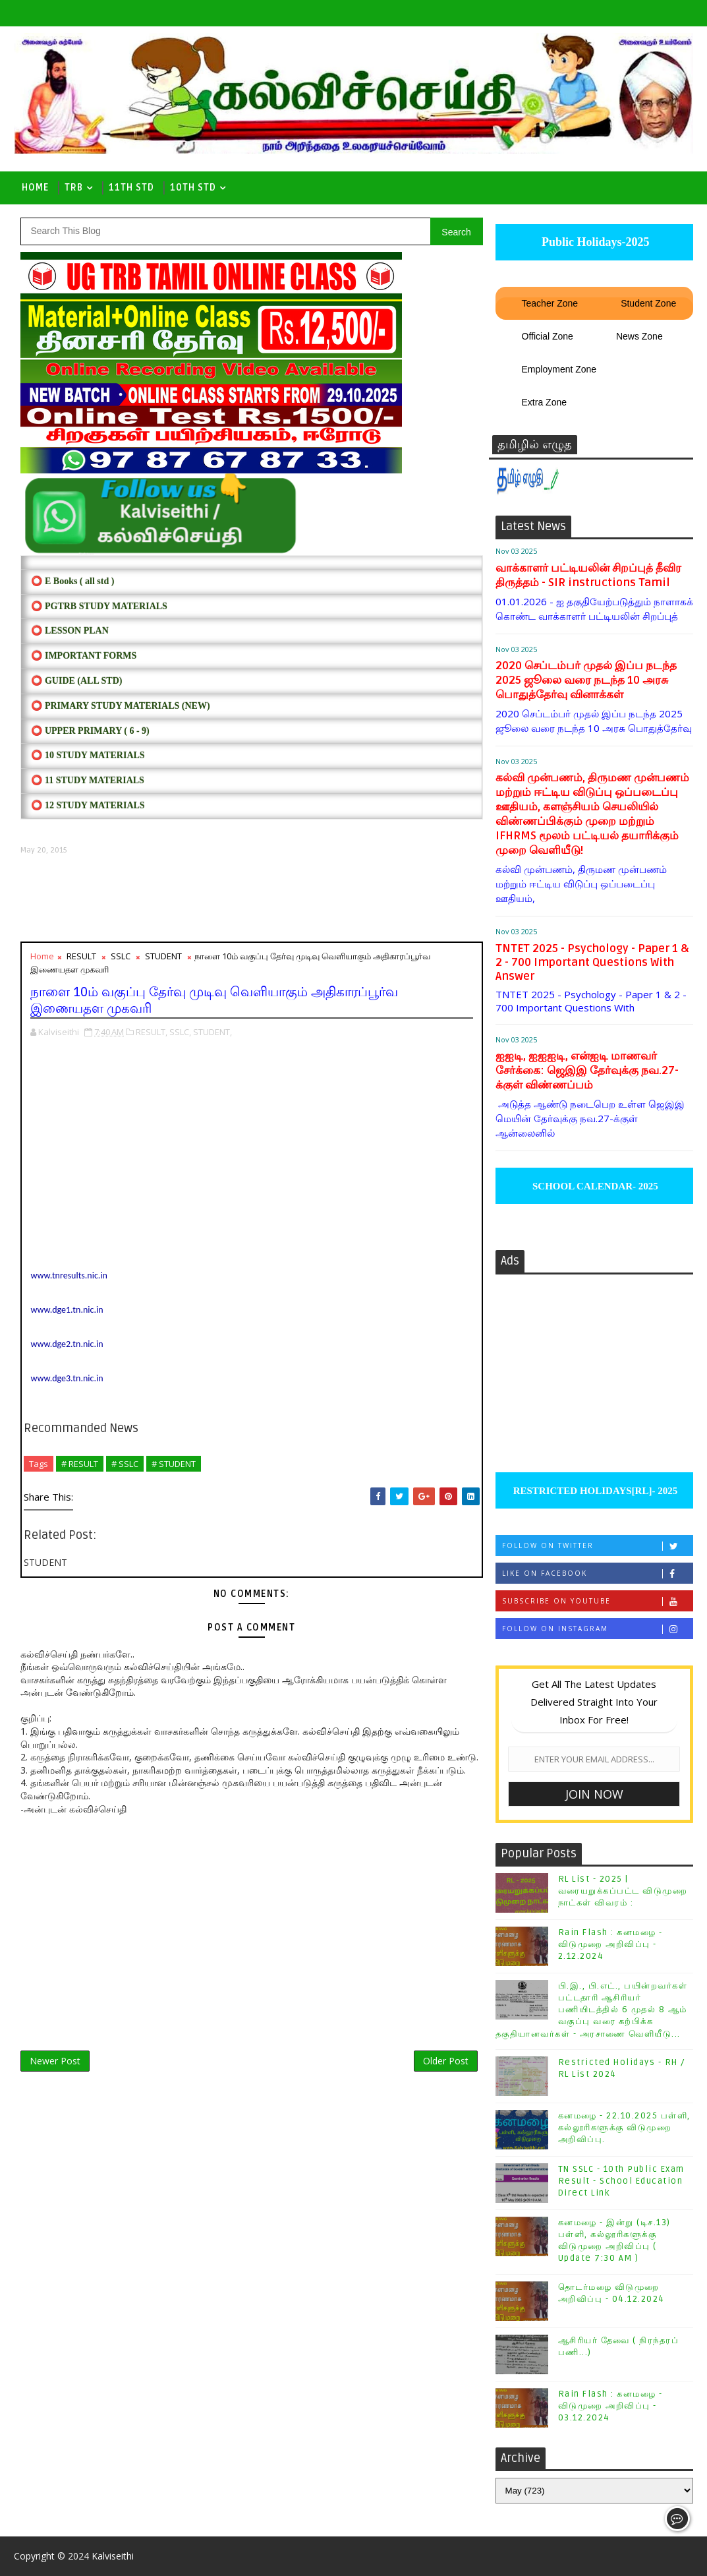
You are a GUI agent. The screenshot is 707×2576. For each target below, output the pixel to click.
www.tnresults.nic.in (68, 1275)
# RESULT (79, 1464)
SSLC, (180, 1032)
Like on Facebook (597, 1573)
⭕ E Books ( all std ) (72, 581)
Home (35, 187)
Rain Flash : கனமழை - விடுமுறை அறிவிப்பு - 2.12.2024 (610, 1944)
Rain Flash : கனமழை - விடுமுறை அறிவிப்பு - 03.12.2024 (610, 2406)
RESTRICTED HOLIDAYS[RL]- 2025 (594, 1490)
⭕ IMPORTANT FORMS (83, 656)
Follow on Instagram (597, 1629)
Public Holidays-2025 (594, 242)
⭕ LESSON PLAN (69, 631)
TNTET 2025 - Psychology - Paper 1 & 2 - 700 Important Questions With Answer (592, 962)
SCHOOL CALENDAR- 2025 (594, 1186)
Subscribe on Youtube (597, 1601)
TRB (74, 187)
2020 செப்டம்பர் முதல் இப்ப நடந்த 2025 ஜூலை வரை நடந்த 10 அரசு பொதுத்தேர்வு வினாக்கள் (586, 680)
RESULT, (151, 1032)
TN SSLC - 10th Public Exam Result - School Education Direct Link (621, 2181)
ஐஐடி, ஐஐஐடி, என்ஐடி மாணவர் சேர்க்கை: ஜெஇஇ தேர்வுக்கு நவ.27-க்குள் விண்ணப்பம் (587, 1070)
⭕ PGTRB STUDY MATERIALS (99, 606)
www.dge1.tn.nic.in (66, 1309)
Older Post (445, 2060)
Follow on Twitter (597, 1546)
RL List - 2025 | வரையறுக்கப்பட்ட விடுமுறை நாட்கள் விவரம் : (623, 1891)
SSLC (120, 956)
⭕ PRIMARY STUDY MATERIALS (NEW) (120, 706)
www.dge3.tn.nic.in (66, 1378)
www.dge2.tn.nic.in (66, 1344)
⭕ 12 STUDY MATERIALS (87, 805)
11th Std (131, 187)
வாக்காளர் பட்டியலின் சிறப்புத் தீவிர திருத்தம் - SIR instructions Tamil (588, 575)
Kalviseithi (113, 2556)
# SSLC (124, 1464)
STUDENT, (212, 1032)
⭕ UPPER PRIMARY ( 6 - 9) (90, 731)
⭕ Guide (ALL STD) (76, 681)
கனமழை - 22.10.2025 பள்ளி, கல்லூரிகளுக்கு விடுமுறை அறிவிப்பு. (624, 2128)
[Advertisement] (251, 899)
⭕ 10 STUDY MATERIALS (87, 755)
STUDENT (163, 956)
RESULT (81, 956)
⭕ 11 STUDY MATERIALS (87, 780)
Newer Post (55, 2060)
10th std (193, 187)
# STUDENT (174, 1464)
